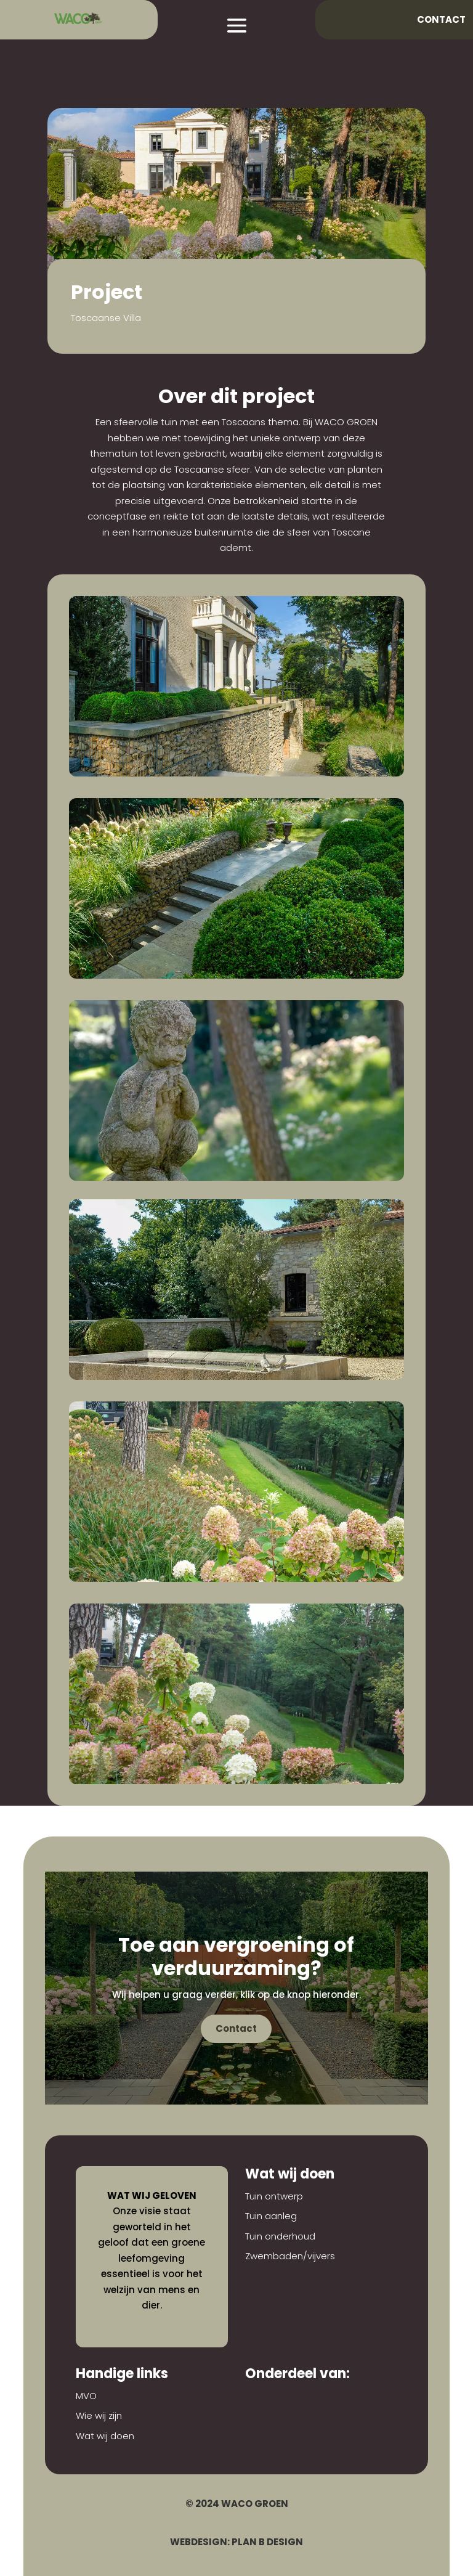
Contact (441, 19)
